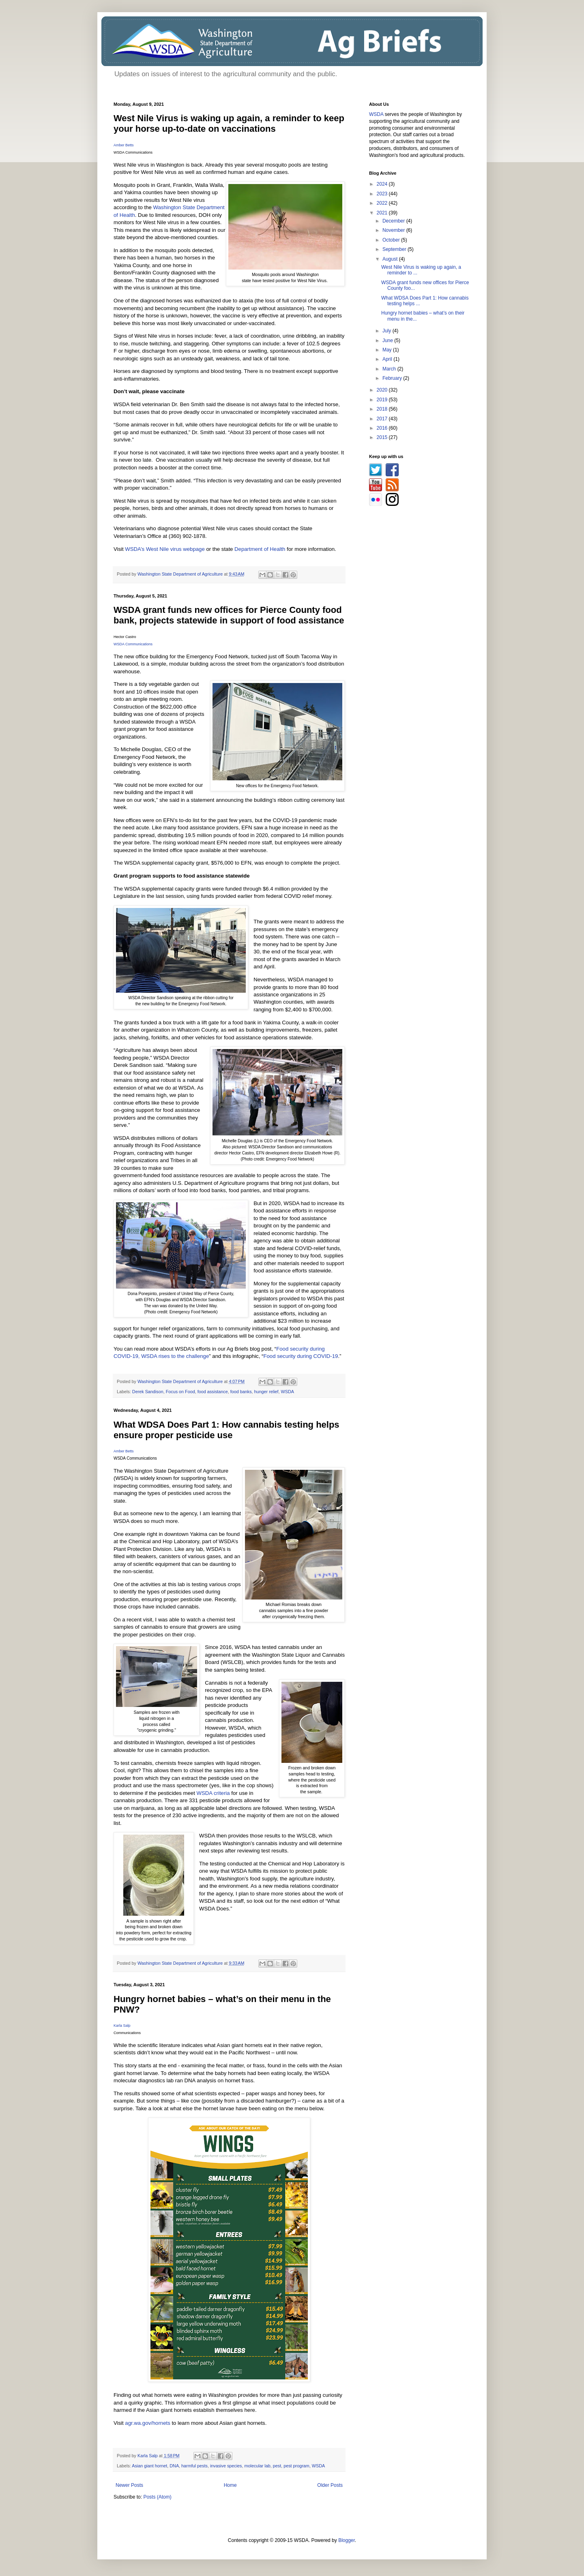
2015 (383, 437)
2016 (383, 428)
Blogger (346, 2540)
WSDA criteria (213, 1793)
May (387, 350)
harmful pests (194, 2465)
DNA (174, 2465)
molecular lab (258, 2465)
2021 (383, 213)
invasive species (226, 2465)
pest (277, 2465)
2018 (383, 409)
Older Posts (330, 2485)
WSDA (287, 1391)
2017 (383, 419)
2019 (383, 400)
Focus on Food (180, 1391)
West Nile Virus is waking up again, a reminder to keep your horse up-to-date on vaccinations (229, 123)
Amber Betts (124, 145)
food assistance (213, 1391)
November (394, 230)
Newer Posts (129, 2485)
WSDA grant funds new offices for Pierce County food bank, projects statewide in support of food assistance (229, 615)
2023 (383, 194)
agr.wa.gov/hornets (147, 2423)
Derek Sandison (147, 1391)
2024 (383, 184)
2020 (383, 390)
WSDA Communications (133, 644)
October (391, 240)
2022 (383, 203)
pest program (296, 2465)
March (389, 369)
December (394, 221)
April (387, 359)
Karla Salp (122, 2026)
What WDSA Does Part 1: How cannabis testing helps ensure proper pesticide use (226, 1430)
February (392, 378)
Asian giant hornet (149, 2465)
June (388, 340)
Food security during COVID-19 (300, 1356)
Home (230, 2485)
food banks (241, 1391)
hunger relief (266, 1391)
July (387, 331)
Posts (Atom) (157, 2497)
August (390, 259)
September (395, 249)
